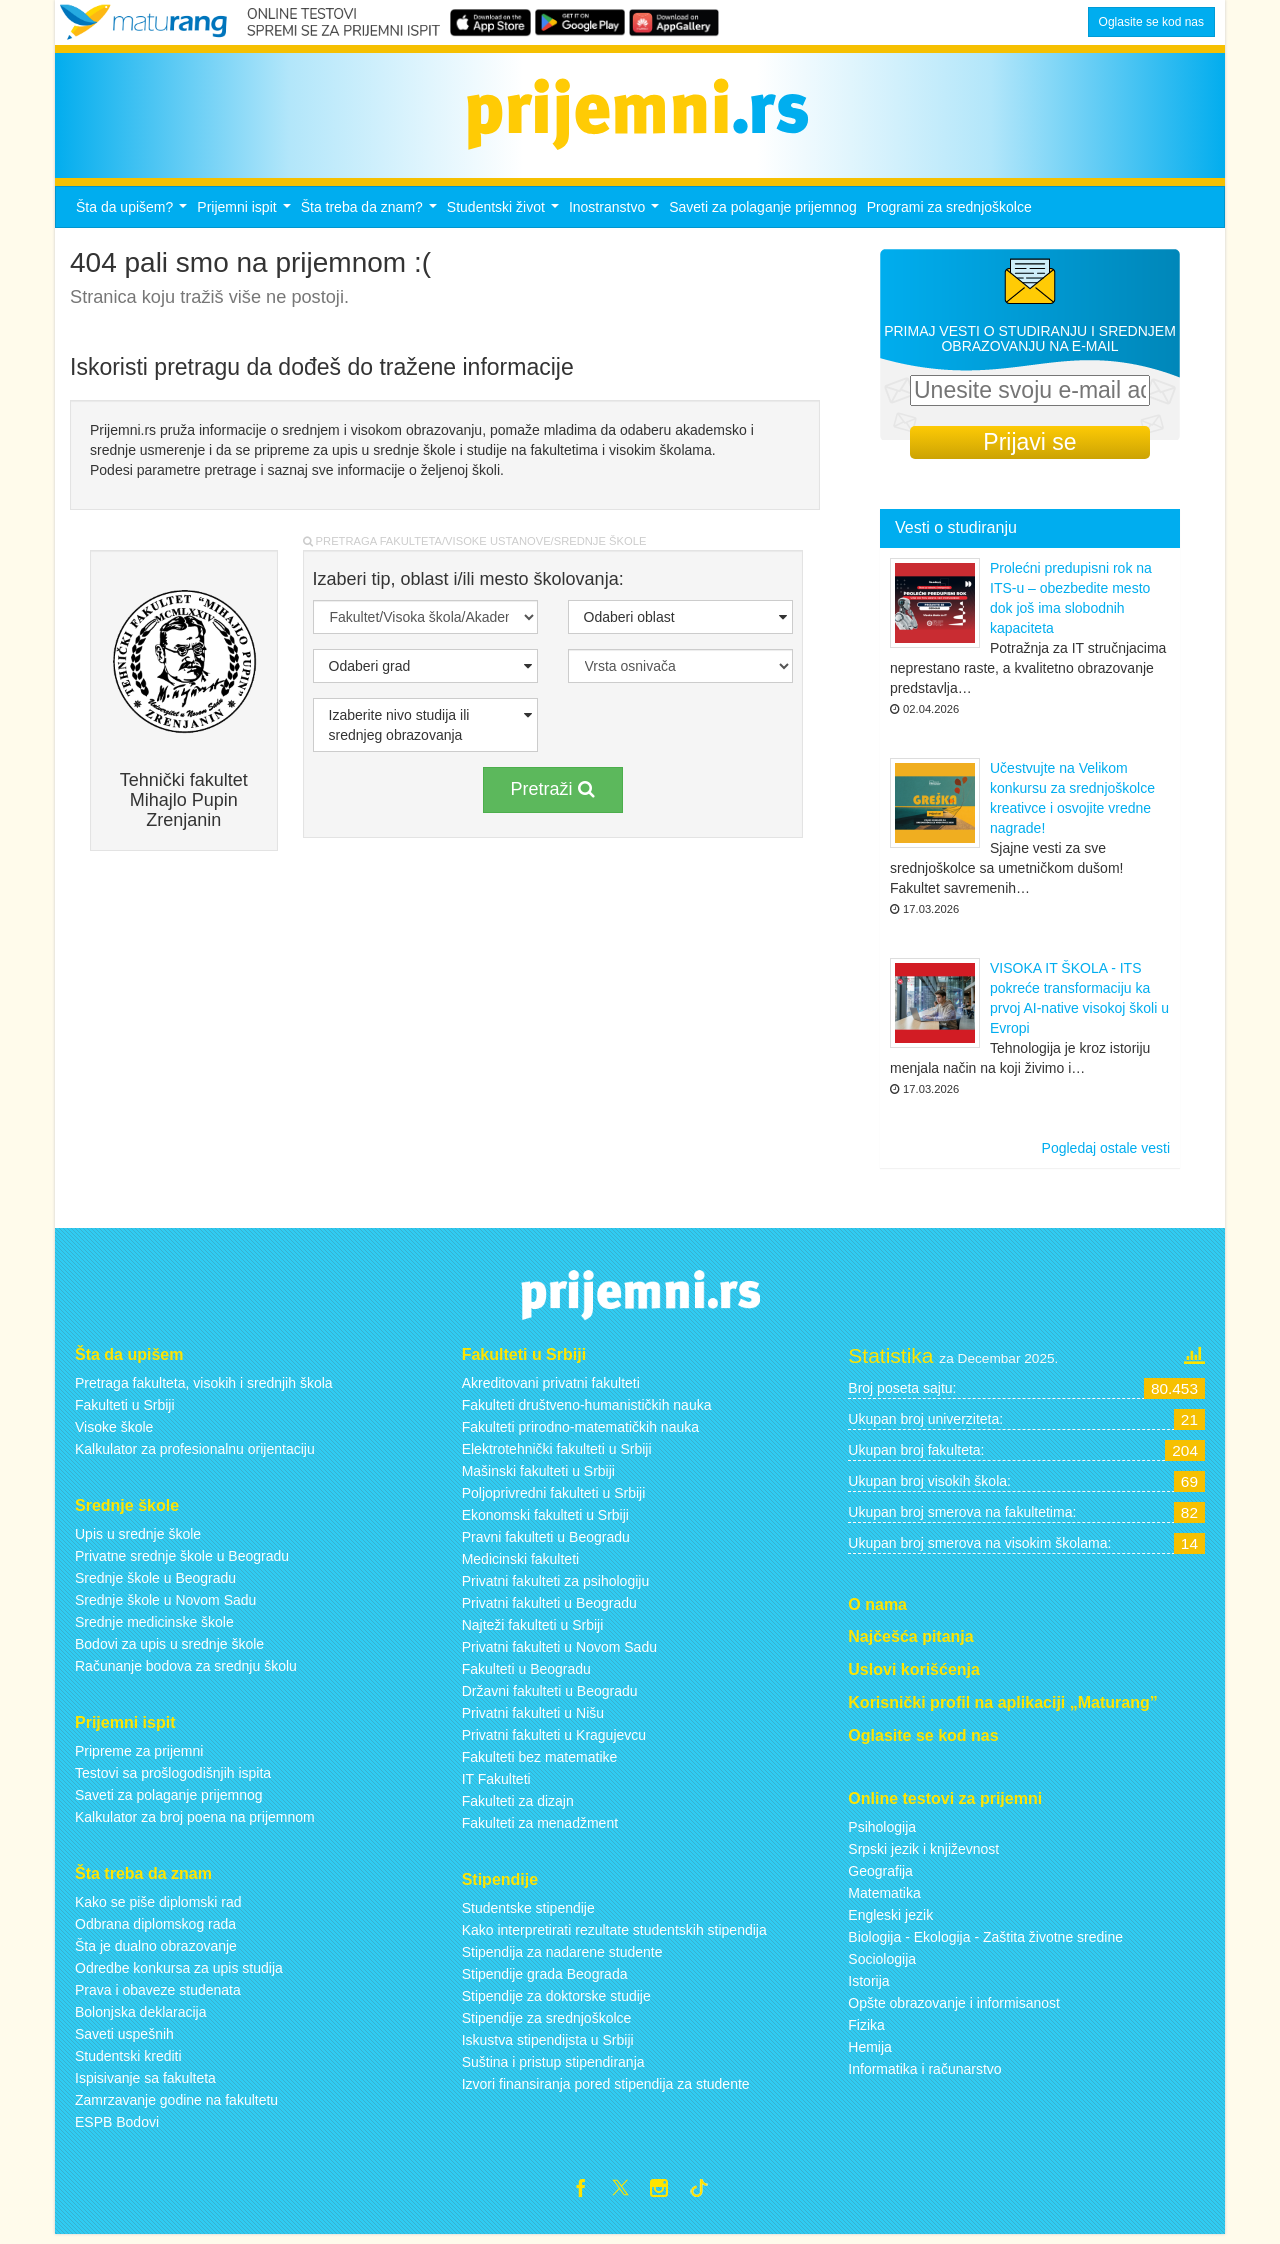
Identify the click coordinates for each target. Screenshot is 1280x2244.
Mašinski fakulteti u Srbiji (538, 1477)
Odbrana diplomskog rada (155, 1929)
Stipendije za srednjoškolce (547, 2024)
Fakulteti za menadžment (540, 1829)
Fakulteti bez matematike (540, 1763)
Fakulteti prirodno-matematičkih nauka (580, 1433)
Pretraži (552, 794)
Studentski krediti (128, 2061)
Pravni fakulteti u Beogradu (546, 1543)
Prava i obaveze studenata (158, 1995)
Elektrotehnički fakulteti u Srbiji (557, 1455)
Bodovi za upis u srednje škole (169, 1650)
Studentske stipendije (528, 1914)
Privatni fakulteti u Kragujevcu (554, 1741)
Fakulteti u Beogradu (526, 1675)
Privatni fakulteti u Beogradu (549, 1609)
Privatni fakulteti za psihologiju (556, 1587)
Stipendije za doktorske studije (556, 2002)
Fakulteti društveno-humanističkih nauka (587, 1411)
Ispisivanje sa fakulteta (145, 2083)
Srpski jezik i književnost (923, 1854)
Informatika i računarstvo (924, 2074)
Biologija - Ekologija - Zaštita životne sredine (985, 1942)
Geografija (880, 1876)
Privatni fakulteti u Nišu (533, 1719)
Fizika (866, 2030)
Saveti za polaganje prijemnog (763, 213)
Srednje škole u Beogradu (155, 1584)
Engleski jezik (890, 1920)
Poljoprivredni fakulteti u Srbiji (554, 1499)
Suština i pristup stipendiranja (553, 2068)
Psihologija (882, 1832)
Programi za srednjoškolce (949, 213)
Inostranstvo (616, 218)
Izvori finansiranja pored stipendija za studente (606, 2090)
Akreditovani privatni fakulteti (551, 1389)
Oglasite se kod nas (1151, 22)
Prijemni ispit (246, 218)
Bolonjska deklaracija (141, 2017)
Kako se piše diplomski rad (158, 1907)
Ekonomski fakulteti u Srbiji (545, 1521)
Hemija (870, 2052)
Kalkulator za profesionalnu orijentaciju (195, 1455)
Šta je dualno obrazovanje (156, 1951)
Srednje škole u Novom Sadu (165, 1606)
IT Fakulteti (496, 1785)
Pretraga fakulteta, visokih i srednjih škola (204, 1389)
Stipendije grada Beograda (545, 1980)
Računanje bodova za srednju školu (186, 1672)
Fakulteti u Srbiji (125, 1411)
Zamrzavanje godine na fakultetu (176, 2105)
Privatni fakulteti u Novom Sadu (559, 1653)
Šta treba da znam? (371, 218)
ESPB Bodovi (117, 2127)
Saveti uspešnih (124, 2039)
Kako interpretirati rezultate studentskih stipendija (614, 1936)
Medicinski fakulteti (521, 1565)
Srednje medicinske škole (154, 1628)
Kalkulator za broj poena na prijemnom (195, 1823)
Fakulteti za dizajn (518, 1807)
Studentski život (505, 218)
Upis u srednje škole (138, 1540)
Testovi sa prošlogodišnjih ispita (173, 1779)
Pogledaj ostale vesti (1106, 1154)
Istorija (868, 1986)
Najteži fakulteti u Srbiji (533, 1631)
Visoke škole (114, 1433)
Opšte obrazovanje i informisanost (954, 2008)
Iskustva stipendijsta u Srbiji (548, 2046)
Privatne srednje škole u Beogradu (182, 1562)
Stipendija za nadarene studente (562, 1958)
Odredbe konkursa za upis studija (179, 1973)
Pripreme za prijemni (139, 1757)
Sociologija (882, 1964)
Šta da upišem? (134, 218)
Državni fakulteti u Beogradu (550, 1697)
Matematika (884, 1898)
